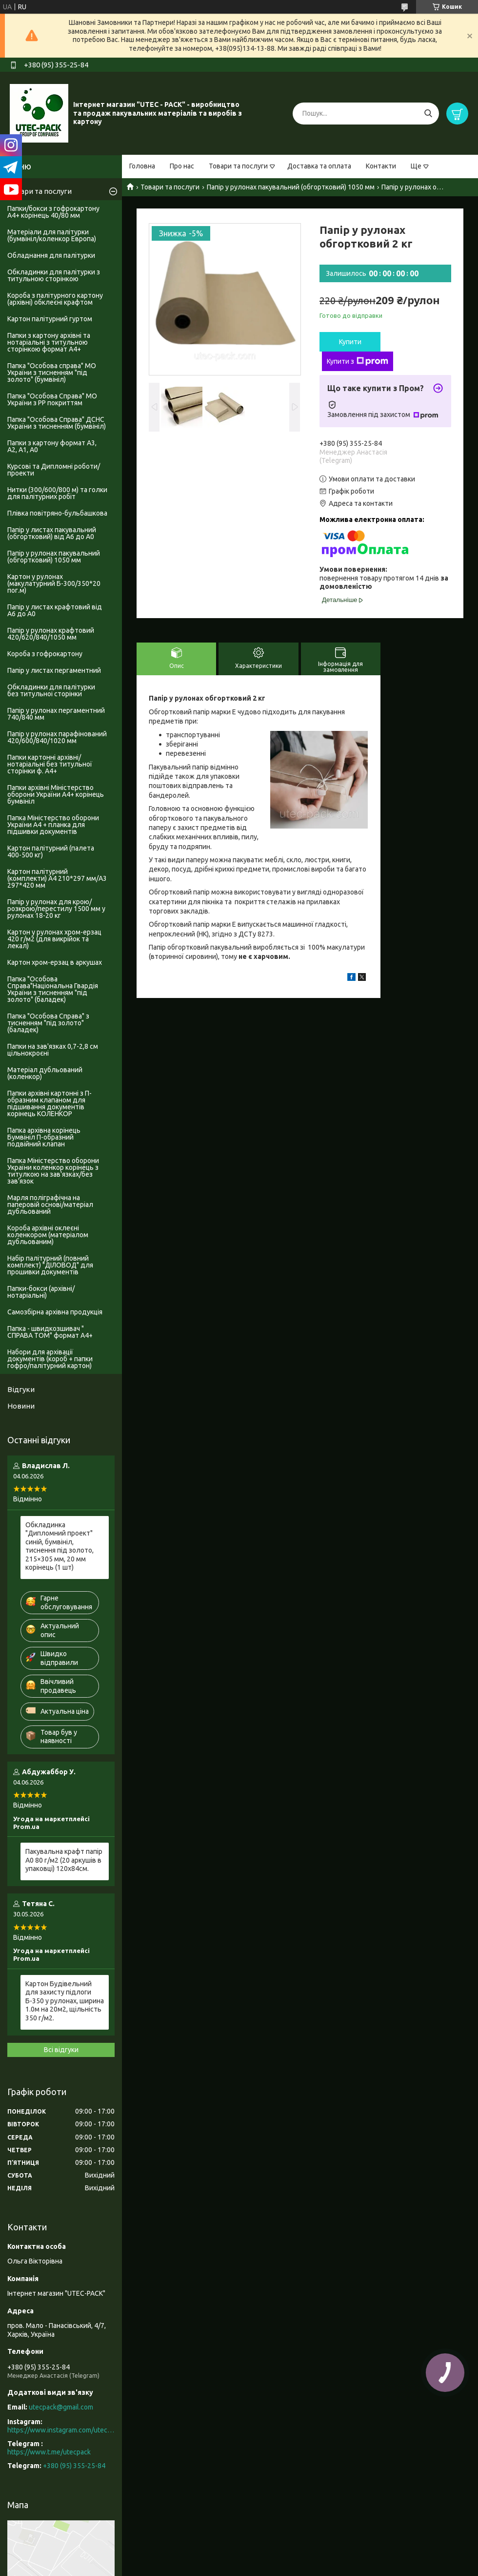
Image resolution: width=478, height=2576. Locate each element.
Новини (21, 1406)
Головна (142, 166)
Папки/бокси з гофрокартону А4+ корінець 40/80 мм (53, 212)
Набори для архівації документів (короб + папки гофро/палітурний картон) (50, 1359)
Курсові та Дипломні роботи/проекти (53, 469)
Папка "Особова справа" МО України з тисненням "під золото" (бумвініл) (51, 372)
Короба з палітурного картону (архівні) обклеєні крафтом (55, 298)
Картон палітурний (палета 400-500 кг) (50, 851)
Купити (350, 342)
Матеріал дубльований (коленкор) (44, 1073)
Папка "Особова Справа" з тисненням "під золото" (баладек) (48, 1023)
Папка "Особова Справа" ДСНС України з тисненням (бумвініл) (56, 422)
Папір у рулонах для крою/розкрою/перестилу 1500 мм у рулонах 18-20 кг (56, 908)
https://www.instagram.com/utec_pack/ (61, 2430)
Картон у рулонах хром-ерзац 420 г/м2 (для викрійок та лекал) (54, 939)
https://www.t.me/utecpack (49, 2452)
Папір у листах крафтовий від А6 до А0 (54, 610)
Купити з (357, 361)
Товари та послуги (238, 166)
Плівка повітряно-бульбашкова (57, 513)
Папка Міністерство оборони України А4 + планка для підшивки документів (53, 824)
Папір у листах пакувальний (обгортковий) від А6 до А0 (51, 533)
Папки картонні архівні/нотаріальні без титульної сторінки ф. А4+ (49, 764)
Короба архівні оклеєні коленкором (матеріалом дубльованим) (47, 1235)
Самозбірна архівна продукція (54, 1312)
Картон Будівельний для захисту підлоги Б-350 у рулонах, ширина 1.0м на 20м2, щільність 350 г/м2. (64, 2001)
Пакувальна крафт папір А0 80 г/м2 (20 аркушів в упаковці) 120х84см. (63, 1860)
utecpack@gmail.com (61, 2407)
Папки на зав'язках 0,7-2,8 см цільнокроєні (52, 1049)
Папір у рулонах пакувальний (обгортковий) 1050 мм (291, 187)
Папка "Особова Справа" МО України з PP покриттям (52, 399)
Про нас (182, 166)
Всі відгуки (61, 2050)
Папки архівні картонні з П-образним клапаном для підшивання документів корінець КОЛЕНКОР (49, 1103)
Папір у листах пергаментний (54, 670)
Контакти (381, 166)
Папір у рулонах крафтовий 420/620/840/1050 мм (50, 633)
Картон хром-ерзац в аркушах (54, 962)
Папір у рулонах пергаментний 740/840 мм (56, 713)
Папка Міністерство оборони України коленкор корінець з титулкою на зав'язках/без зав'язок (53, 1171)
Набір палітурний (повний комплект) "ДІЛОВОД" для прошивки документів (50, 1265)
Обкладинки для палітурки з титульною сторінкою (53, 275)
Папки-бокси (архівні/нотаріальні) (41, 1292)
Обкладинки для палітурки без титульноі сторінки (51, 690)
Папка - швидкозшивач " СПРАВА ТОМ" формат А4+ (50, 1332)
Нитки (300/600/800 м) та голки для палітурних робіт (57, 493)
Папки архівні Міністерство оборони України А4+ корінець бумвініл (55, 794)
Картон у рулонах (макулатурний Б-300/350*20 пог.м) (53, 583)
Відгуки (21, 1389)
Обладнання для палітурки (51, 255)
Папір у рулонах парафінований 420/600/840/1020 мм (57, 737)
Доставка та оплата (319, 166)
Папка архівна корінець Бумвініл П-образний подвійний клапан (43, 1137)
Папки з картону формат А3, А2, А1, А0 (52, 446)
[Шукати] (428, 114)
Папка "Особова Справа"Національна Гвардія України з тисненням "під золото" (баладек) (52, 989)
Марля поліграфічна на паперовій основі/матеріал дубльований (50, 1204)
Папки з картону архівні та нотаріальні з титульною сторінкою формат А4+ (48, 342)
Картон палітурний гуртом (49, 319)
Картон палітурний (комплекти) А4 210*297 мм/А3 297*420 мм (57, 878)
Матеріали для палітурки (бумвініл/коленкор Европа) (51, 235)
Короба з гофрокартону (44, 654)
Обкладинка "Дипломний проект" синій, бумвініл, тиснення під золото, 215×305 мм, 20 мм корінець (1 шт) (59, 1546)
